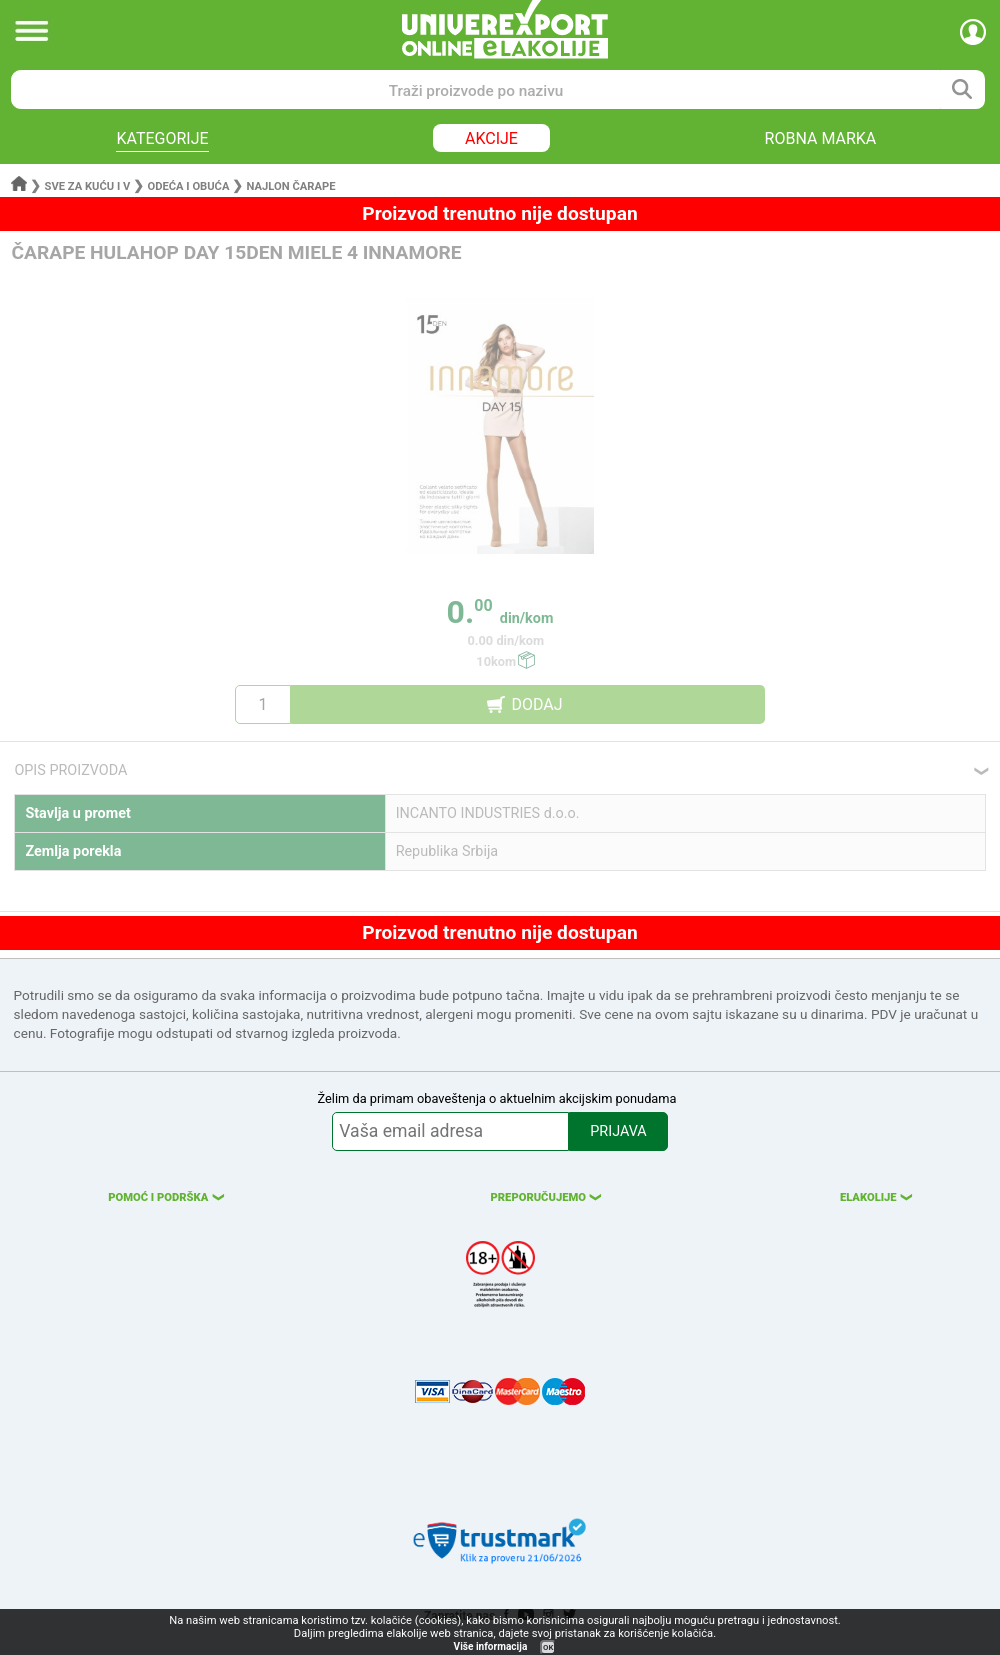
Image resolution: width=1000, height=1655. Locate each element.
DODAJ (536, 704)
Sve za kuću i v (88, 186)
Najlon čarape (291, 186)
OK (548, 1647)
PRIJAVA (618, 1131)
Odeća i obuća (188, 186)
